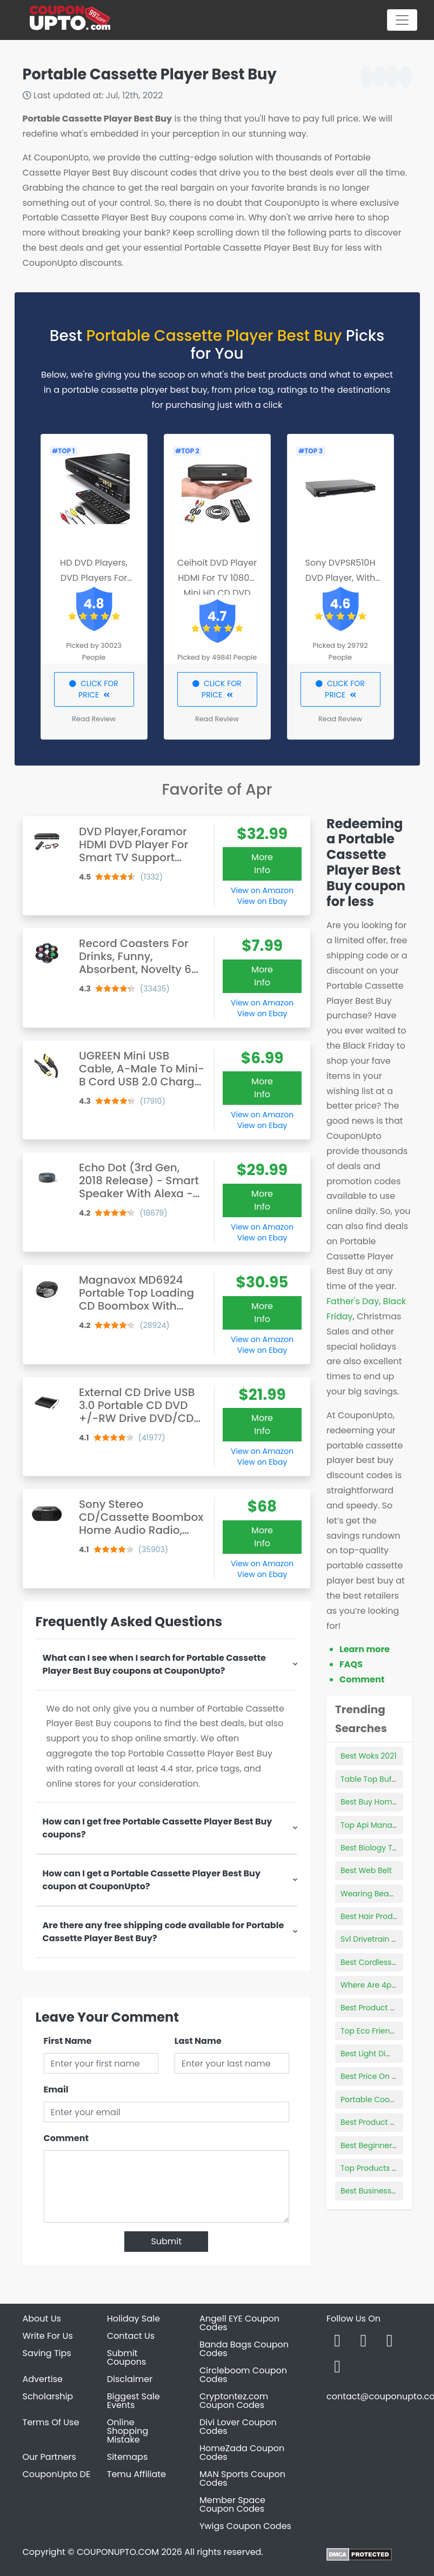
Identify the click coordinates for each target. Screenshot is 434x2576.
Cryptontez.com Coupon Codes (233, 2400)
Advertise (43, 2379)
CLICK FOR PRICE (93, 689)
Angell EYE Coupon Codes (239, 2322)
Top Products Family (378, 2168)
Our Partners (49, 2457)
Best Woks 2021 (368, 1755)
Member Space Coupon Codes (232, 2504)
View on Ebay (262, 901)
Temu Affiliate (136, 2474)
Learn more (364, 1649)
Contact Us (131, 2336)
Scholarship (48, 2396)
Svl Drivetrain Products (382, 1939)
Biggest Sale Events (133, 2400)
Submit (166, 2241)
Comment (66, 2138)
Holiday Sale (133, 2318)
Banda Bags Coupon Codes (244, 2348)
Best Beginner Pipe (375, 2145)
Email (56, 2089)
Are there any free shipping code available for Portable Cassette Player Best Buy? (163, 1931)
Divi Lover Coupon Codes (238, 2426)
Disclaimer (129, 2379)
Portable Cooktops (375, 2099)
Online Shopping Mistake (128, 2431)
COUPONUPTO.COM (118, 2552)
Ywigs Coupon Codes (245, 2526)
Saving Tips (47, 2353)
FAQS (351, 1664)
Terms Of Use (51, 2422)
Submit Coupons (126, 2357)
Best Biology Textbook (381, 1847)
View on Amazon (262, 890)
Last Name (198, 2041)
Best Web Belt (366, 1870)
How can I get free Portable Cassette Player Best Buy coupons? (157, 1828)
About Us (42, 2318)
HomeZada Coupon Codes (241, 2452)
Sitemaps (127, 2457)
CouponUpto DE (57, 2474)
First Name (68, 2041)
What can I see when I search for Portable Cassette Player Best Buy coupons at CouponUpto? (154, 1664)
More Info (262, 863)
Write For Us (48, 2336)
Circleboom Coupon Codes (243, 2374)
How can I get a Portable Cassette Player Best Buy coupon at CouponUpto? (152, 1880)
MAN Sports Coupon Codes (242, 2478)
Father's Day (352, 1301)
